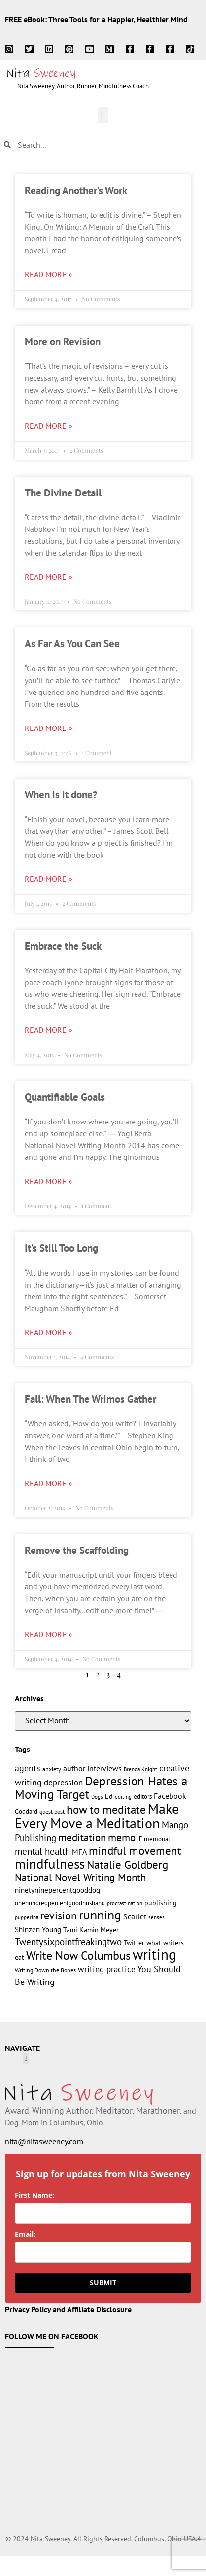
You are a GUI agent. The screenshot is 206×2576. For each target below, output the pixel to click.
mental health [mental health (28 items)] (42, 1851)
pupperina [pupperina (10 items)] (26, 1917)
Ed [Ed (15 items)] (109, 1796)
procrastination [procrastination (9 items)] (124, 1903)
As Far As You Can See (72, 643)
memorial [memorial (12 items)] (157, 1839)
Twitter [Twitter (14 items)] (134, 1942)
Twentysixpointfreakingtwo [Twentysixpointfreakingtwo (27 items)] (68, 1942)
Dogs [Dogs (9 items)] (97, 1796)
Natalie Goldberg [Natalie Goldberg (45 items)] (127, 1864)
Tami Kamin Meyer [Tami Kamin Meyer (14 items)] (91, 1929)
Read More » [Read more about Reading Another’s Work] (48, 274)
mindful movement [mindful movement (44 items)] (135, 1851)
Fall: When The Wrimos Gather (90, 1399)
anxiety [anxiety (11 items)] (51, 1769)
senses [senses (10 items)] (156, 1917)
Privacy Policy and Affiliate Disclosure (68, 2309)
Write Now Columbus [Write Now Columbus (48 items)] (78, 1955)
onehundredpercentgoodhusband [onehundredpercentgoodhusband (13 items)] (60, 1902)
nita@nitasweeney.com (44, 2141)
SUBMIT (103, 2282)
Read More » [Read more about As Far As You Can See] (48, 728)
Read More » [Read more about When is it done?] (48, 879)
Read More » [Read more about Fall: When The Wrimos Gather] (48, 1483)
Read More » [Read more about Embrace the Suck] (48, 1030)
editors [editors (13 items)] (143, 1796)
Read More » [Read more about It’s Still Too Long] (48, 1332)
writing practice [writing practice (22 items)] (107, 1969)
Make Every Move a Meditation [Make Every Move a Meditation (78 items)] (97, 1816)
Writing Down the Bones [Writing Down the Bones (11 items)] (45, 1970)
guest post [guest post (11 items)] (52, 1811)
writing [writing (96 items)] (154, 1954)
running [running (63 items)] (100, 1915)
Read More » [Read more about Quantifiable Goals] (48, 1181)
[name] (103, 2213)
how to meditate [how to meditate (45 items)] (106, 1809)
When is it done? (61, 794)
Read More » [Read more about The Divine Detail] (48, 577)
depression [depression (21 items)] (63, 1782)
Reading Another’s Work (76, 190)
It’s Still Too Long (61, 1248)
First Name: (34, 2195)
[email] (103, 2252)
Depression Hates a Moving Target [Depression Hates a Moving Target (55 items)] (101, 1787)
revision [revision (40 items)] (58, 1915)
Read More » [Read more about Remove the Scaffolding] (48, 1634)
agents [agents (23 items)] (27, 1768)
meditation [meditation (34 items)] (82, 1837)
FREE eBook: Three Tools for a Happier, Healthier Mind (96, 19)
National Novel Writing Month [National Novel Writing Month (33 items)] (80, 1877)
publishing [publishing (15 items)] (160, 1902)
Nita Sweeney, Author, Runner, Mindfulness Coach (83, 86)
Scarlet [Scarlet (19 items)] (134, 1916)
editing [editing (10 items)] (123, 1796)
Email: (25, 2234)
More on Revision (63, 341)
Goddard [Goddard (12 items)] (26, 1811)
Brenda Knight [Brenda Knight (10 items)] (140, 1769)
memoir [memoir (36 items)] (125, 1837)
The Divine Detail (63, 492)
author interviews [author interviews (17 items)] (92, 1768)
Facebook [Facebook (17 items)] (170, 1796)
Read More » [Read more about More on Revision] (48, 425)
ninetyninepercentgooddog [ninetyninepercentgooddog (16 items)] (57, 1890)
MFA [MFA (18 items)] (79, 1852)
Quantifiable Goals (65, 1097)
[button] (102, 115)
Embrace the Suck (63, 946)
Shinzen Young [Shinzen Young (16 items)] (38, 1929)
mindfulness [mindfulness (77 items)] (50, 1864)
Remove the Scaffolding (77, 1550)
